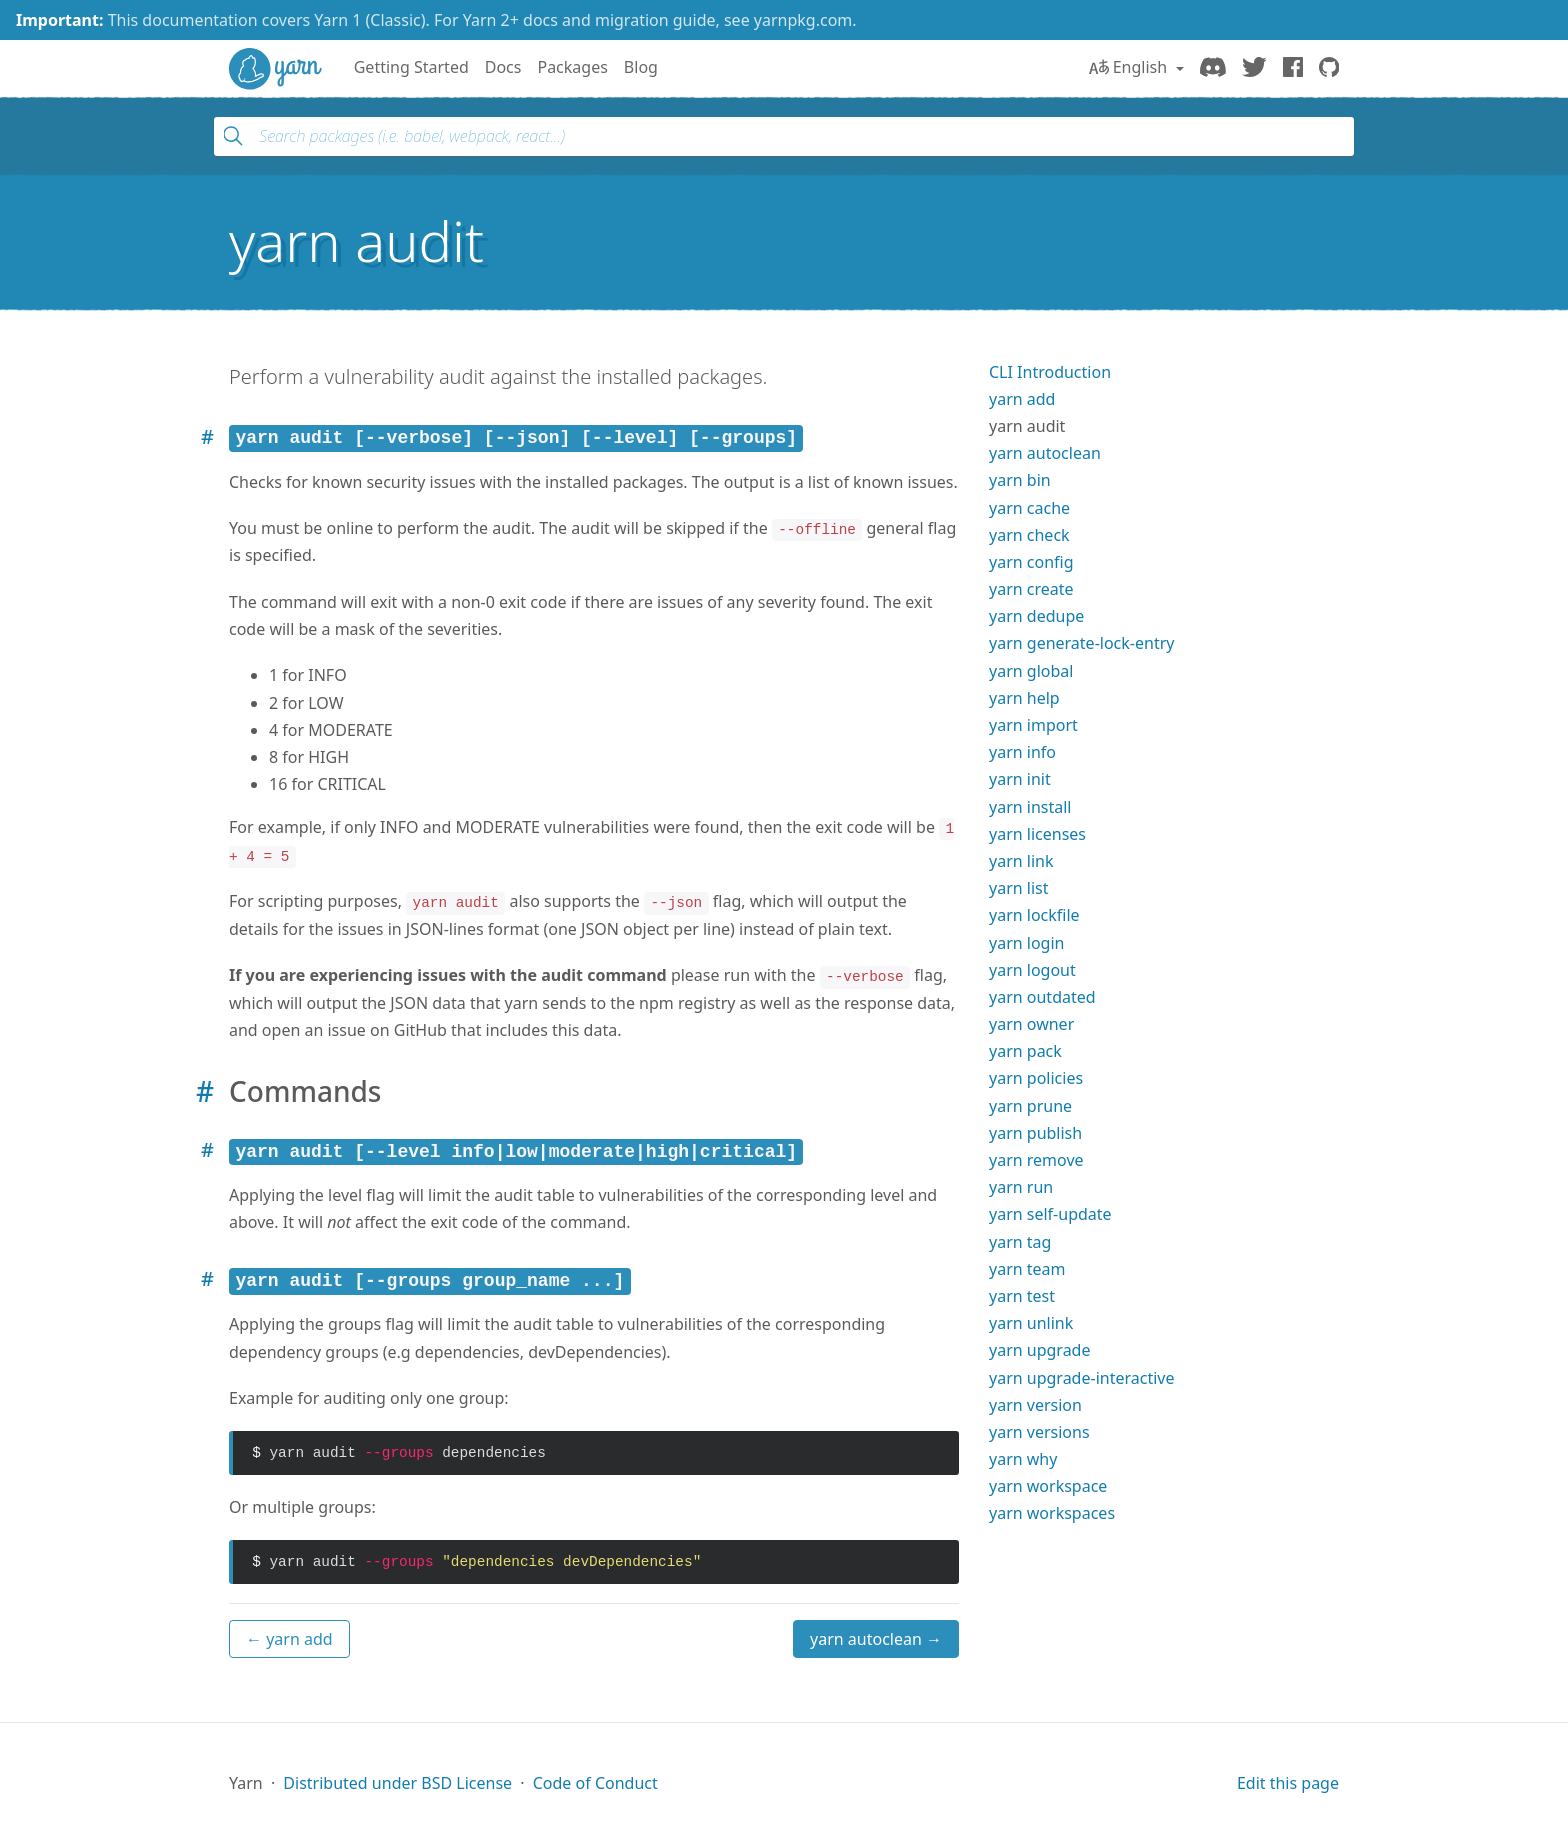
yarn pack (1025, 1051)
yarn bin (1020, 480)
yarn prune (1030, 1106)
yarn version (1035, 1405)
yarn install (1030, 807)
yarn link (1021, 861)
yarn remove (1036, 1160)
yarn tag (1020, 1242)
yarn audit (1027, 426)
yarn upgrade (1040, 1350)
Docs (503, 67)
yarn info (1022, 752)
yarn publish (1035, 1133)
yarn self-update (1050, 1214)
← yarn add (289, 1639)
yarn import (1033, 725)
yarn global (1031, 671)
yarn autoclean (1045, 453)
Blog (641, 67)
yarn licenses (1037, 834)
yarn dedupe (1036, 616)
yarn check (1029, 535)
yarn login (1026, 943)
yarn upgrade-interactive (1081, 1378)
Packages (572, 67)
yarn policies (1036, 1078)
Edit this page (1288, 1783)
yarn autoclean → (876, 1639)
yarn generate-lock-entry (1081, 643)
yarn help (1024, 698)
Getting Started (411, 67)
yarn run (1021, 1187)
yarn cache (1029, 508)
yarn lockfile (1034, 915)
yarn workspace (1048, 1486)
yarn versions (1039, 1432)
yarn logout (1032, 970)
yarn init (1020, 779)
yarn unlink (1031, 1323)
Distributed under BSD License (397, 1783)
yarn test (1022, 1296)
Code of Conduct (595, 1783)
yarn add (1022, 399)
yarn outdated (1042, 997)
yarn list (1019, 888)
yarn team (1027, 1269)
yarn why (1023, 1459)
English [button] (1130, 67)
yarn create (1031, 589)
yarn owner (1031, 1024)
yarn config (1031, 562)
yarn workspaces (1052, 1513)
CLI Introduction (1050, 372)
